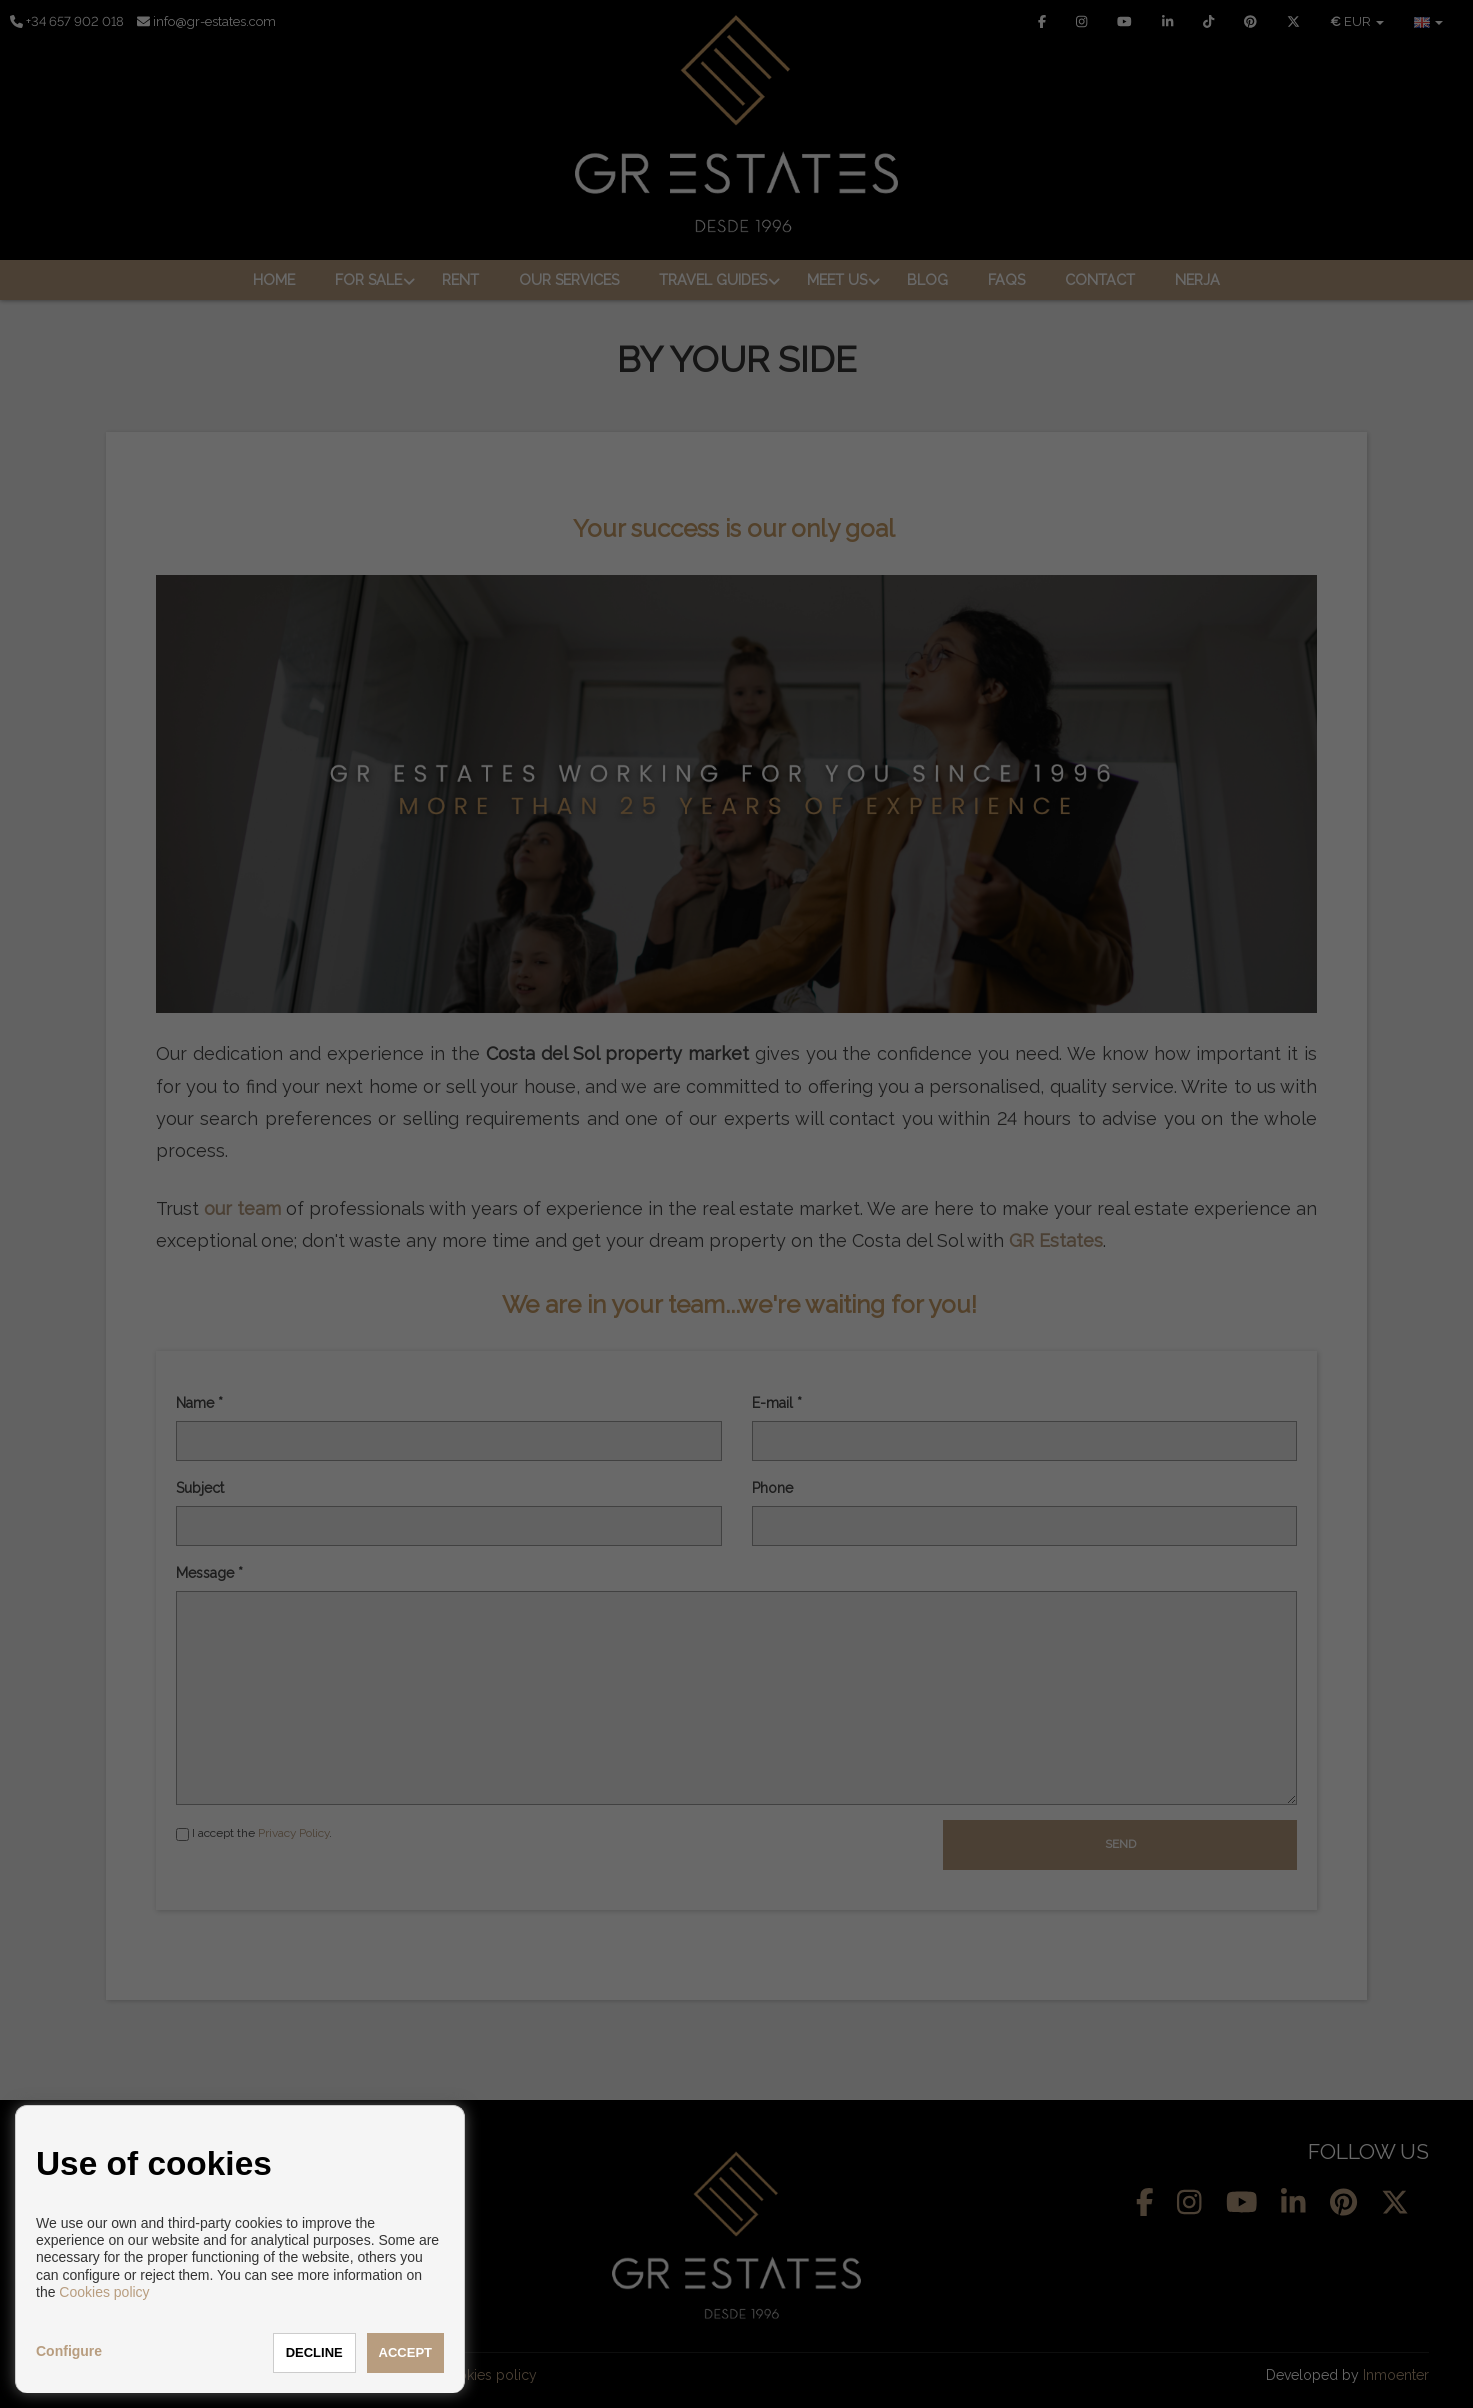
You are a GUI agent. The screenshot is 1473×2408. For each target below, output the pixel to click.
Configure (69, 2351)
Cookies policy (104, 2292)
